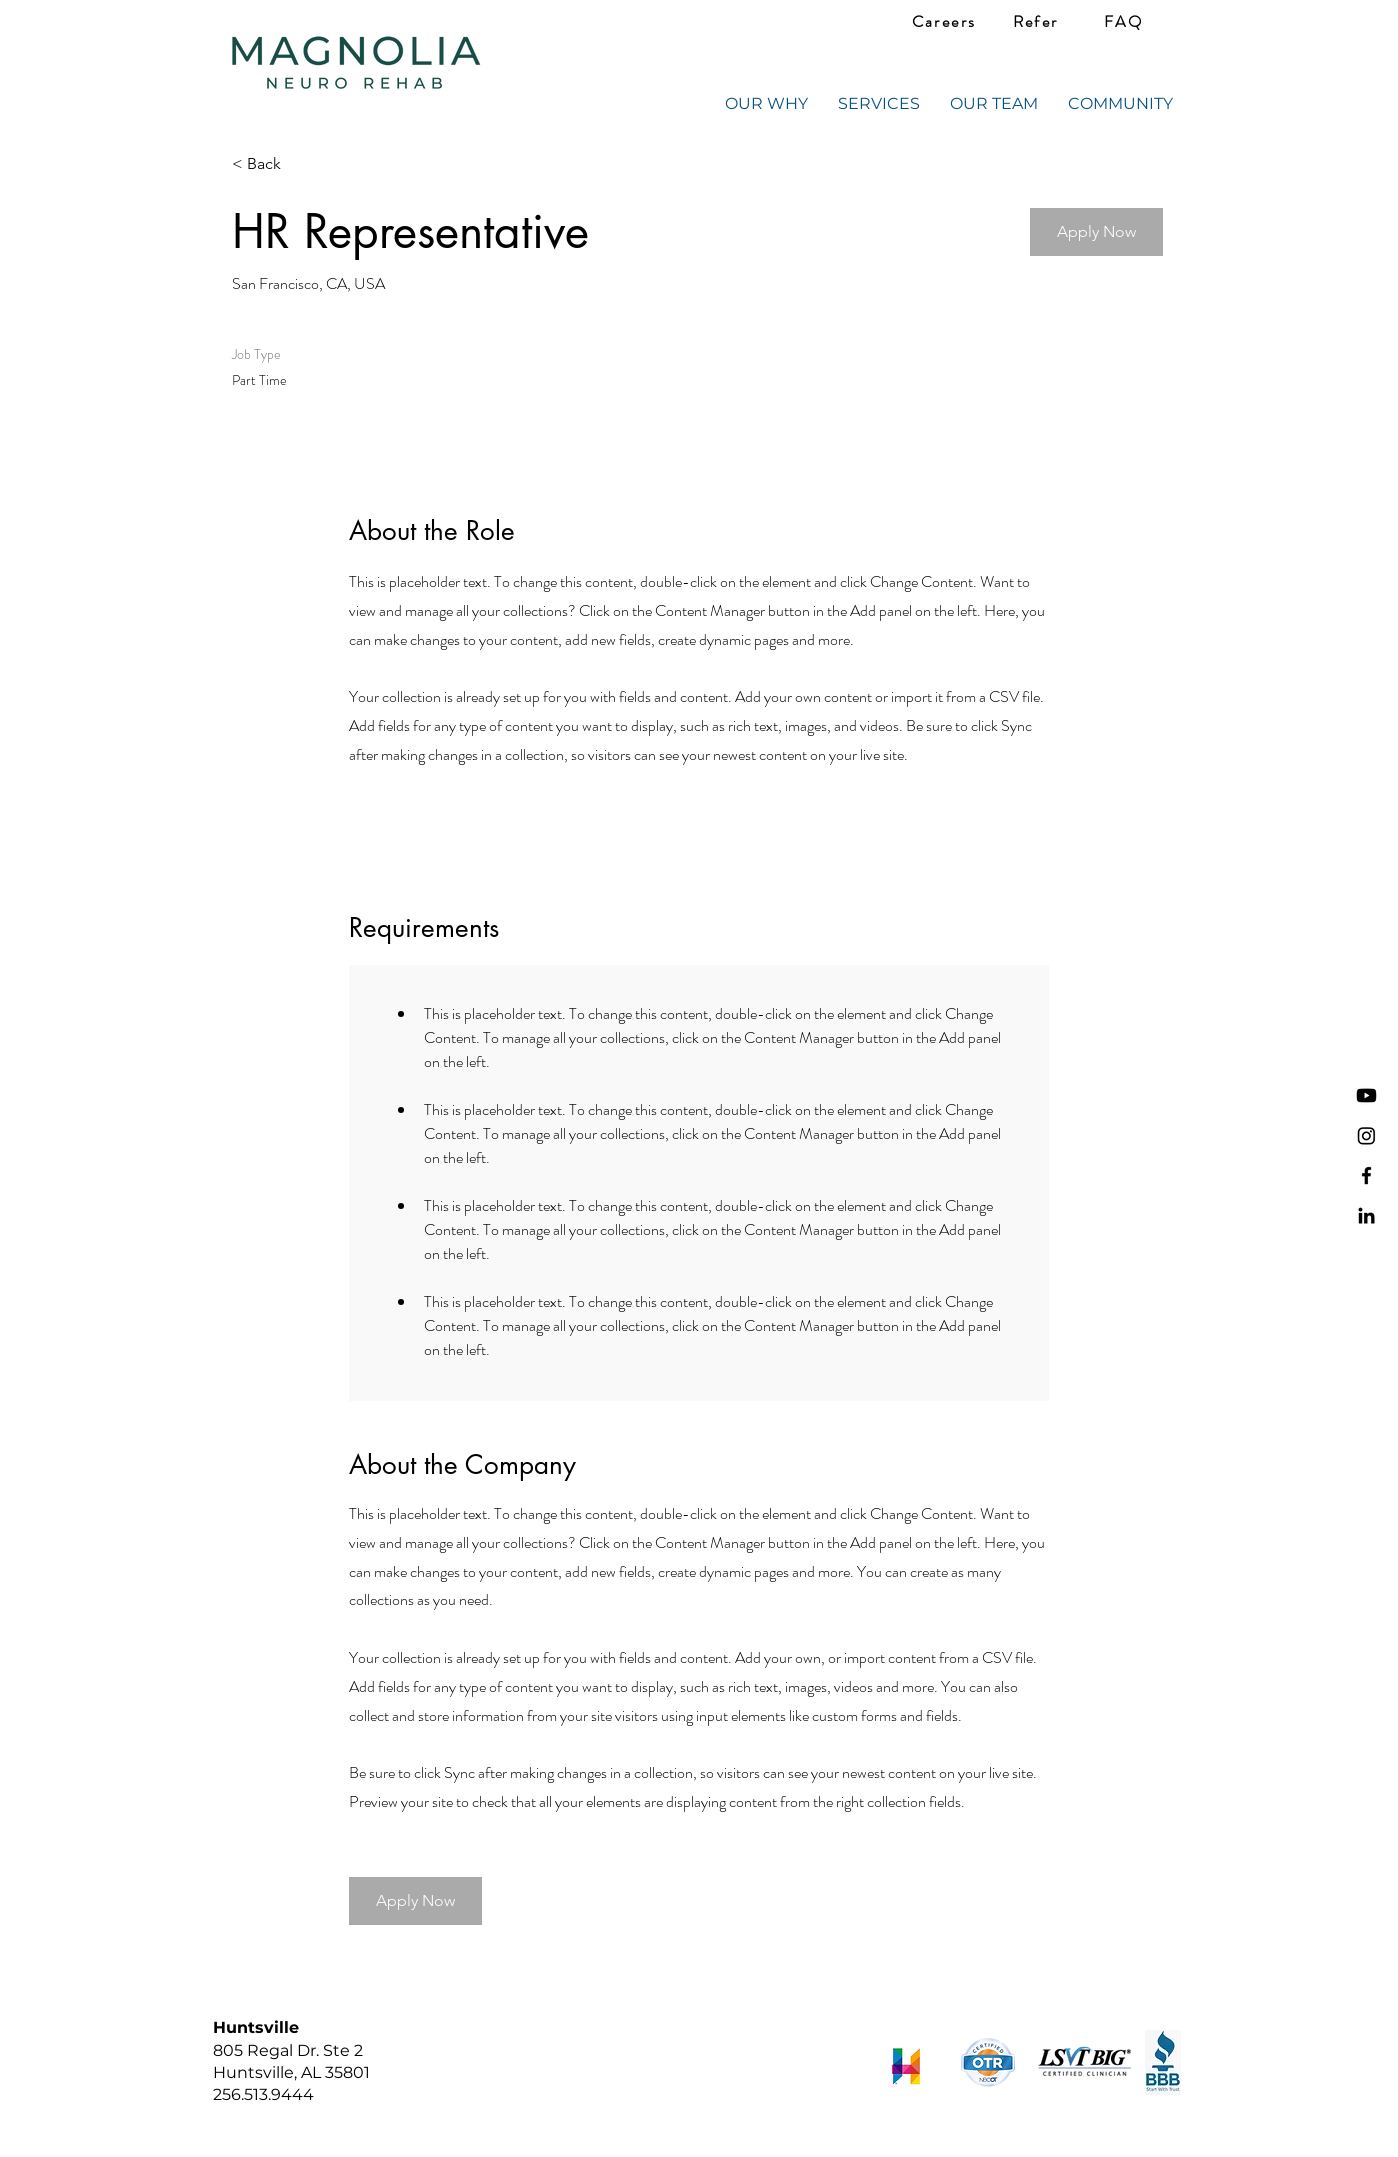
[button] (1096, 232)
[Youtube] (1366, 1095)
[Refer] (1035, 21)
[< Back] (303, 164)
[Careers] (944, 21)
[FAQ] (1123, 21)
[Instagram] (1366, 1135)
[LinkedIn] (1366, 1215)
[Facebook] (1366, 1175)
